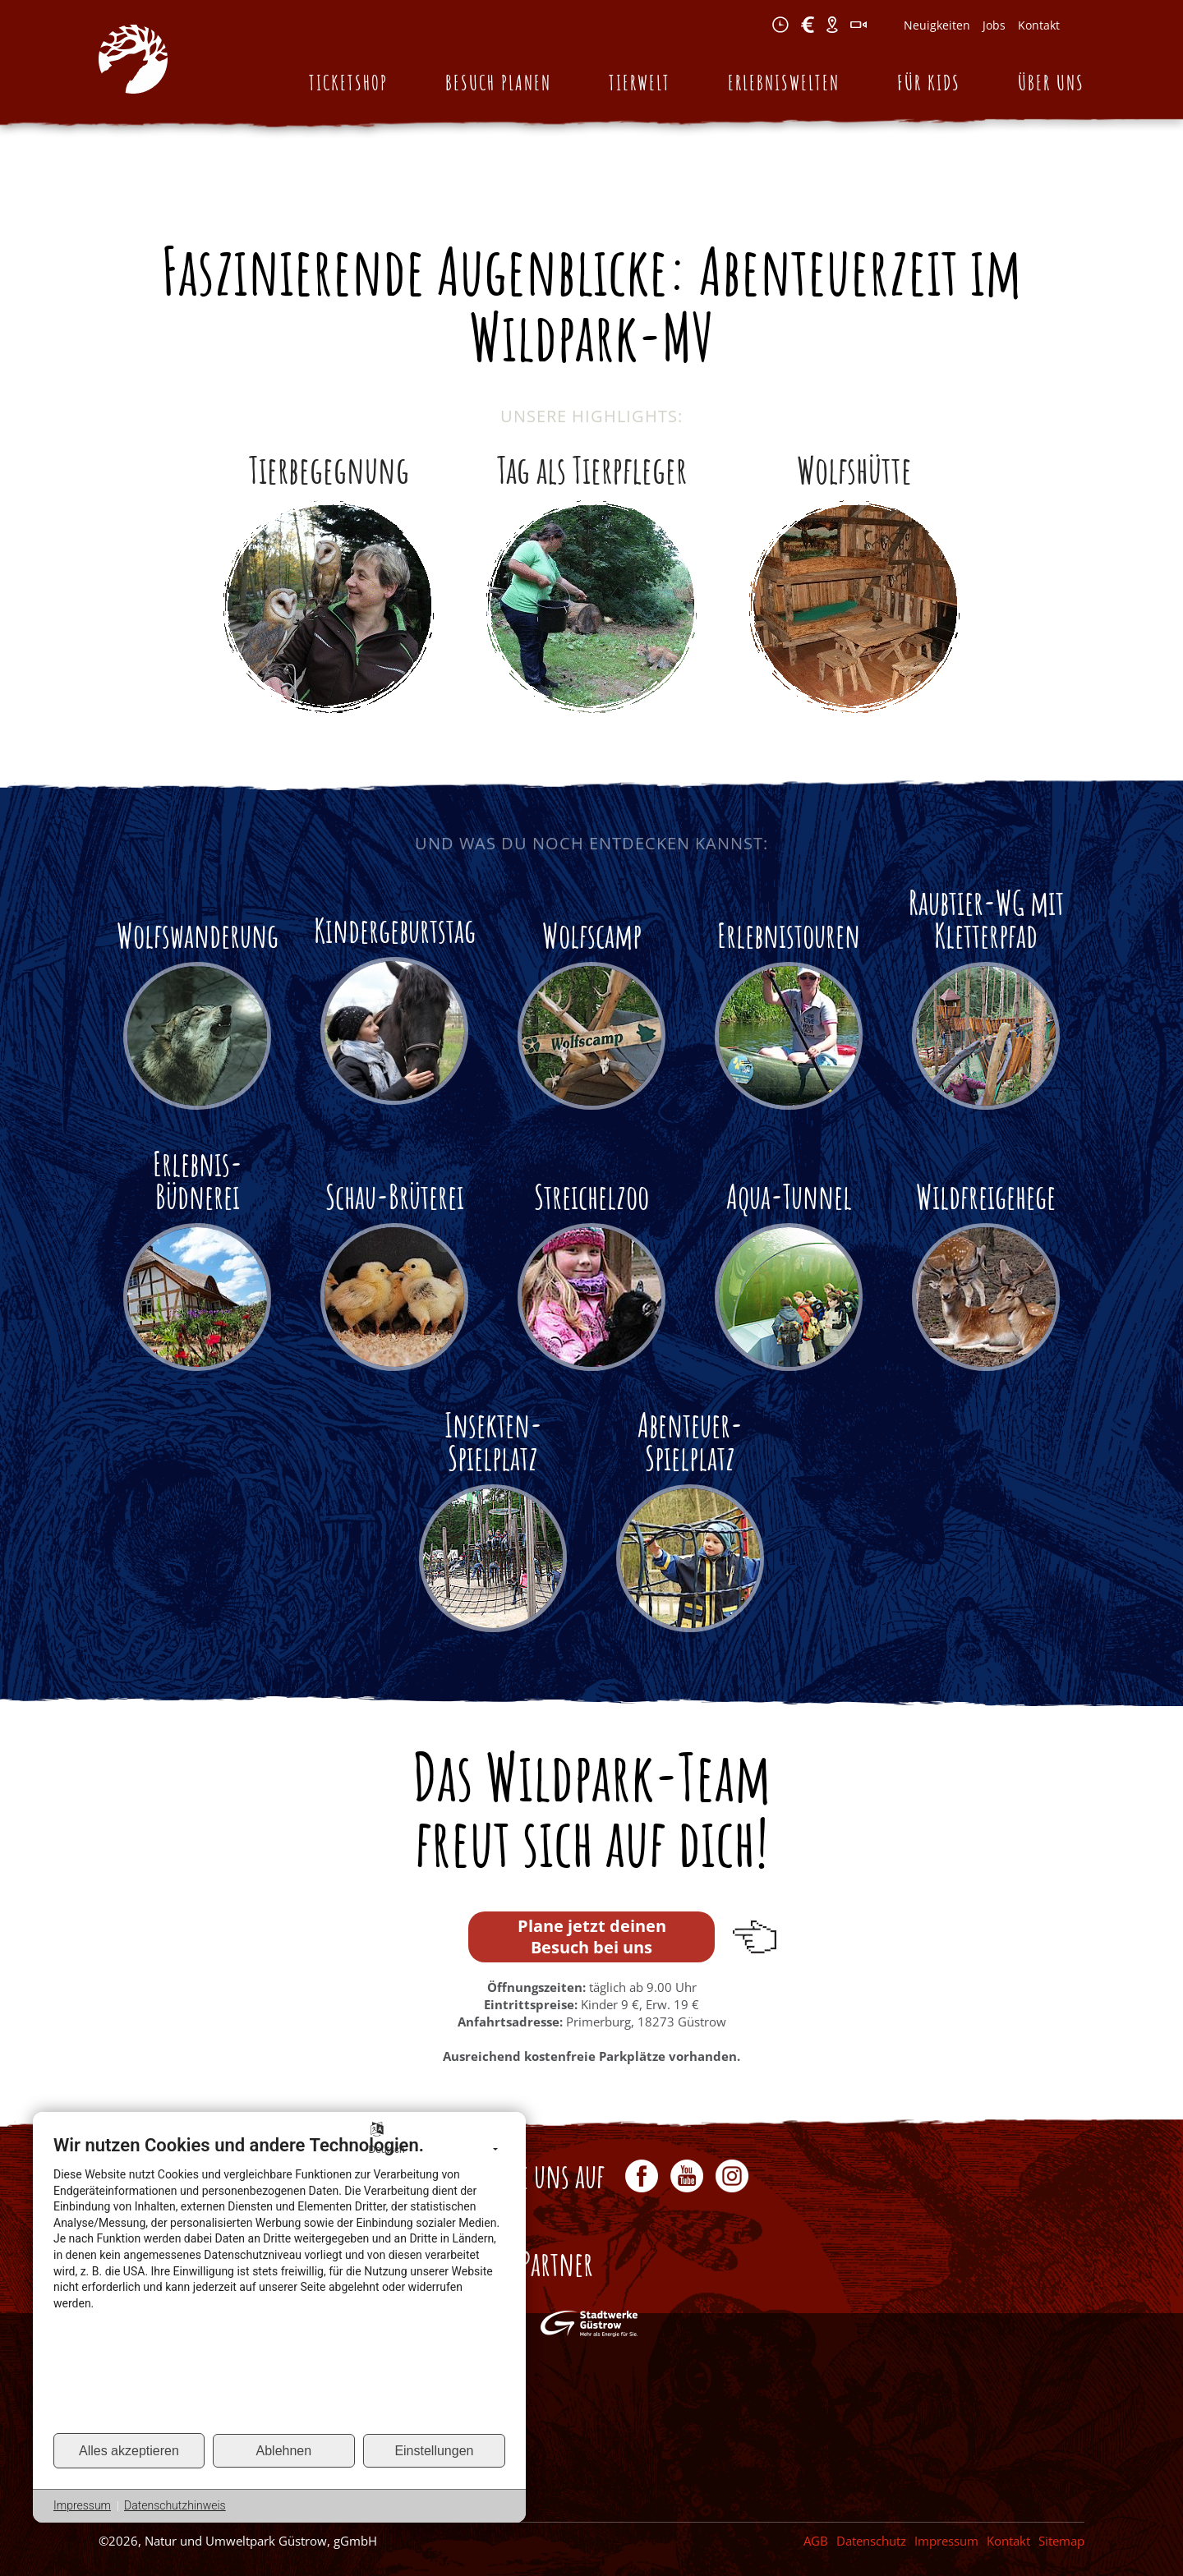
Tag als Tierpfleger (592, 469)
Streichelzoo (591, 1196)
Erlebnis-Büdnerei (197, 1180)
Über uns (1051, 82)
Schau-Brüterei (394, 1196)
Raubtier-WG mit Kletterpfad (986, 918)
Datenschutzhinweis (175, 2505)
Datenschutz (871, 2540)
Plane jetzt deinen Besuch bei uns (592, 1936)
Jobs (994, 25)
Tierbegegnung (329, 469)
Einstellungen (433, 2451)
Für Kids (928, 82)
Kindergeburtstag (395, 930)
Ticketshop (348, 82)
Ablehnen (284, 2451)
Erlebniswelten (784, 82)
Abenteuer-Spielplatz (690, 1441)
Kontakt (1039, 25)
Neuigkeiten (937, 25)
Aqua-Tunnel (789, 1196)
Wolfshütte (854, 469)
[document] (279, 2283)
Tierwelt (639, 82)
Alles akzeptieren (129, 2451)
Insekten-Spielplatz (493, 1441)
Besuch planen (498, 82)
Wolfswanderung (197, 935)
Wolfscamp (592, 935)
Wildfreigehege (986, 1196)
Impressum (946, 2540)
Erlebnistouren (788, 935)
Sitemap (1061, 2540)
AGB (815, 2540)
